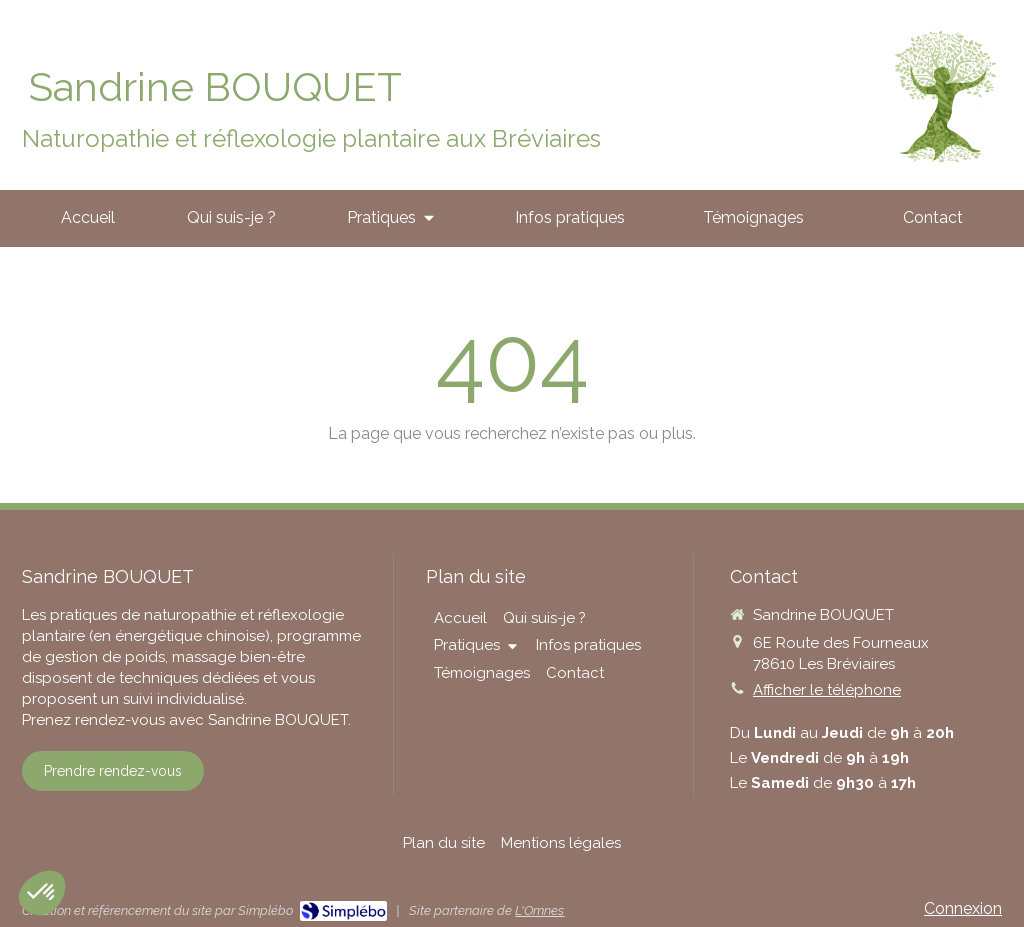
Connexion (963, 908)
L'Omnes (539, 910)
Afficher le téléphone (827, 690)
